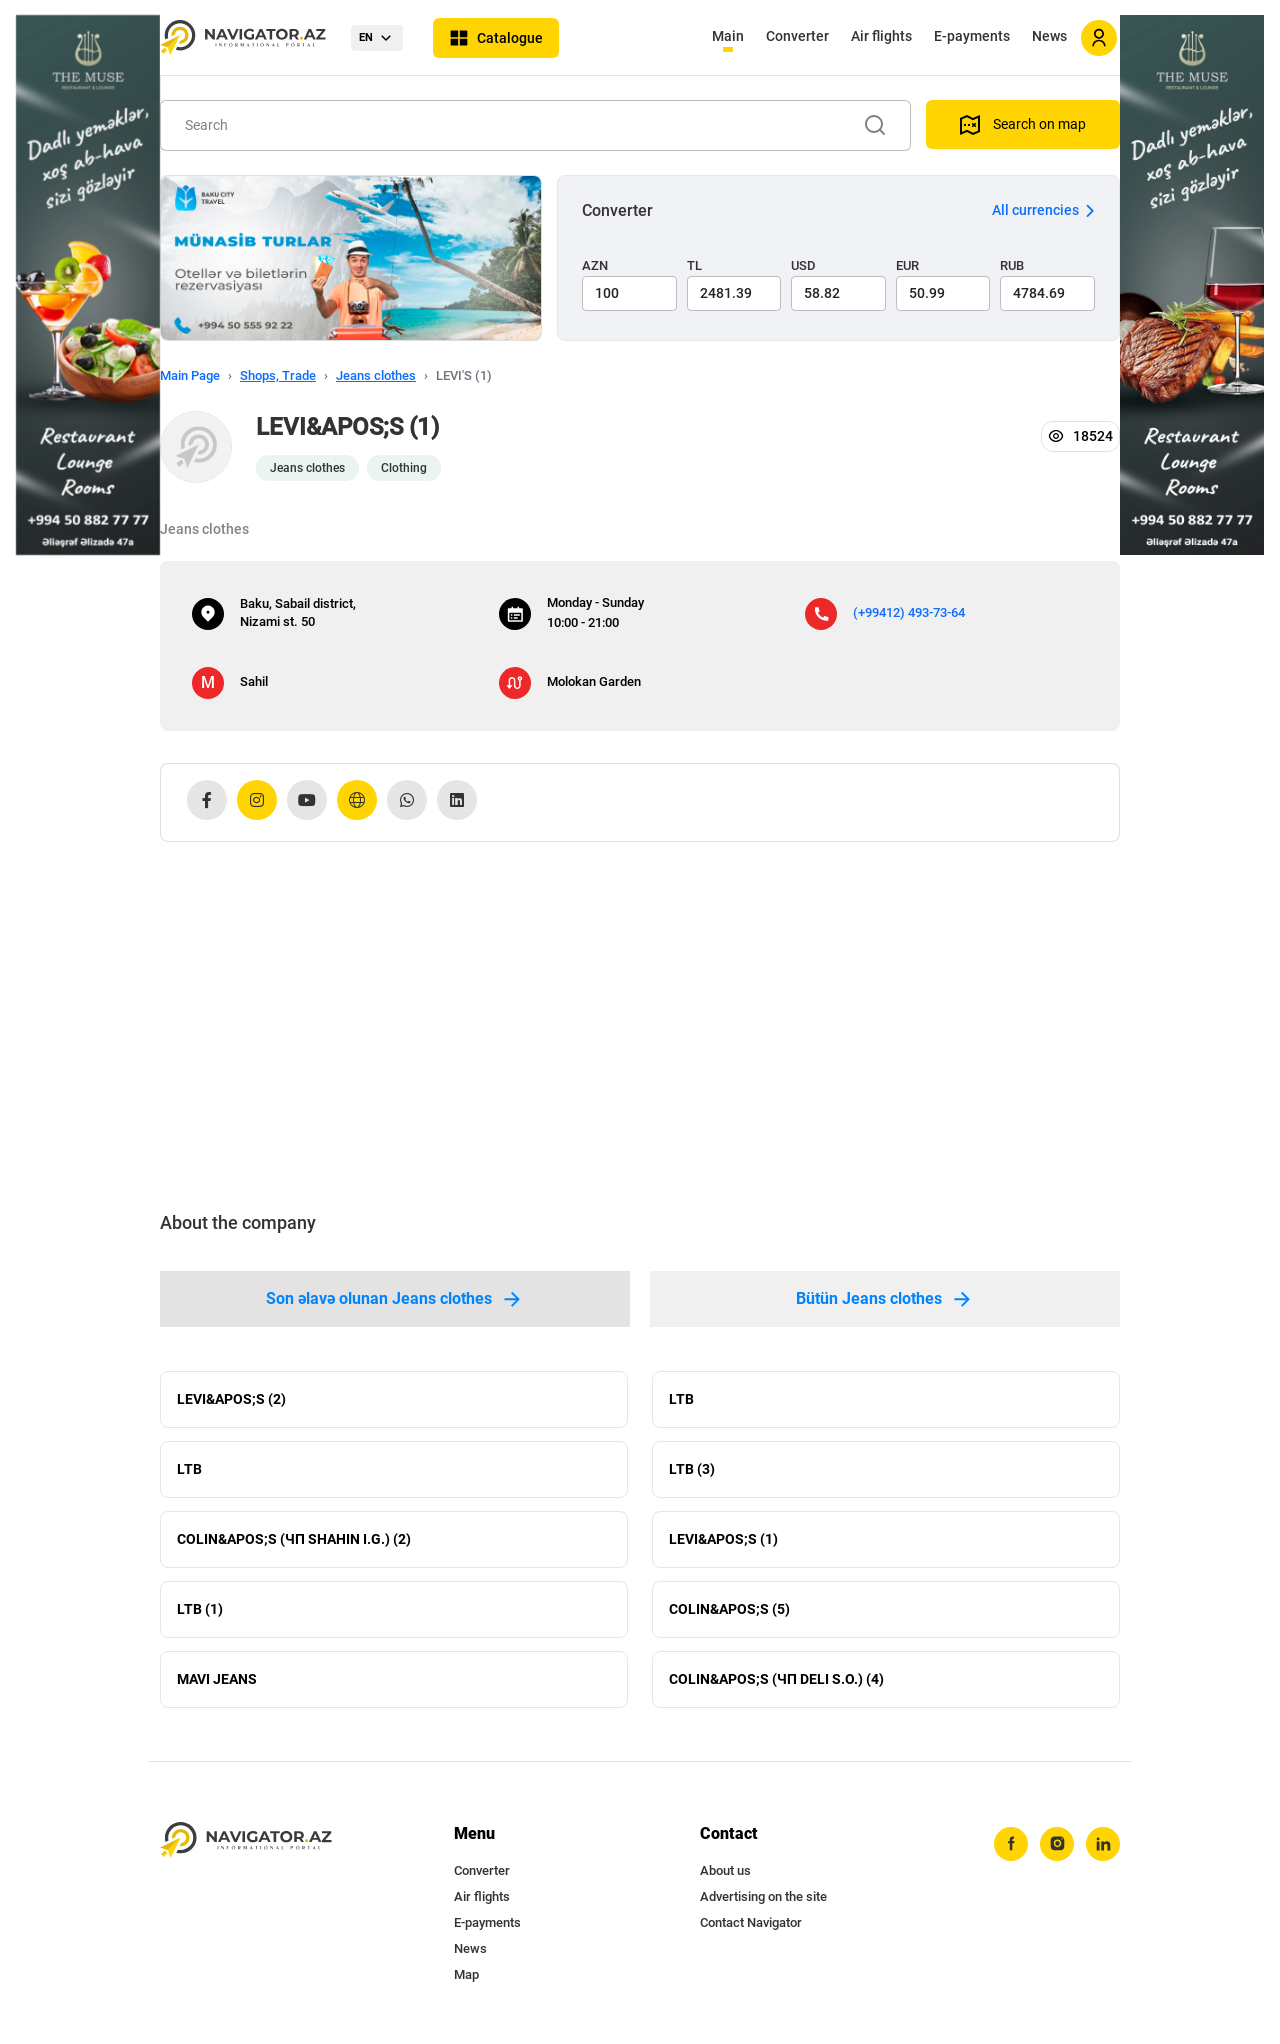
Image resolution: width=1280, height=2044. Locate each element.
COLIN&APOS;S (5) (729, 1609)
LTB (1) (200, 1609)
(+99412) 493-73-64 (909, 612)
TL (694, 265)
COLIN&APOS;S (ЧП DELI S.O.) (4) (776, 1679)
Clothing (404, 468)
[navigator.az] (246, 1840)
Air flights (881, 36)
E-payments (972, 36)
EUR (907, 265)
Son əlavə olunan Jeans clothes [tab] (395, 1299)
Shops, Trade (278, 375)
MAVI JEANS (217, 1679)
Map (466, 1974)
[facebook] (1011, 1844)
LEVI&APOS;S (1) (723, 1539)
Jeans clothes (376, 375)
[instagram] (1057, 1844)
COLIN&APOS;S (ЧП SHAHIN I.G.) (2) (294, 1539)
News (1049, 36)
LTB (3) (692, 1469)
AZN (595, 265)
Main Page (190, 375)
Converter (797, 36)
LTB (681, 1399)
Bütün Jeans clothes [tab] (885, 1299)
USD (803, 265)
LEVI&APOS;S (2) (231, 1399)
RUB (1012, 265)
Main (728, 36)
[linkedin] (1103, 1844)
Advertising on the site (763, 1896)
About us (725, 1870)
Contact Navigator (751, 1922)
